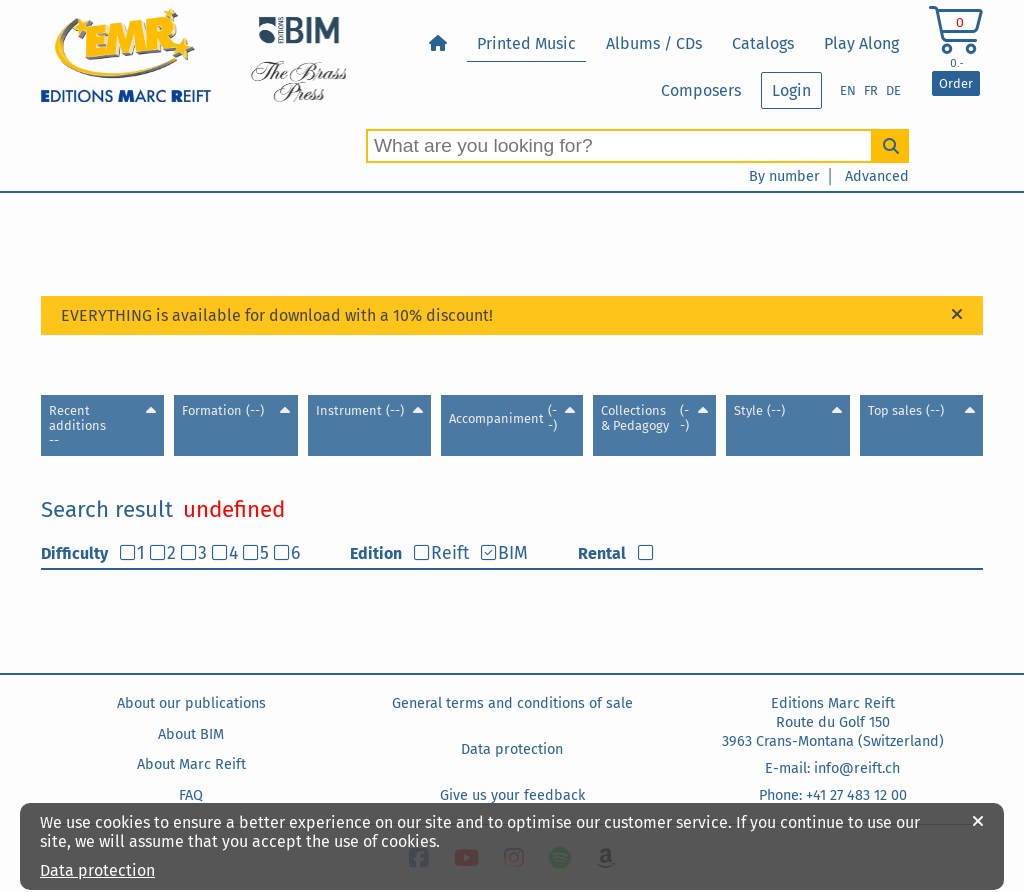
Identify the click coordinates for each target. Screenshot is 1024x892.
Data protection (512, 749)
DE (893, 90)
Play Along (861, 43)
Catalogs (763, 43)
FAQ (191, 795)
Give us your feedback (512, 795)
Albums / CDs (654, 43)
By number (784, 176)
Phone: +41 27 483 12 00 (833, 795)
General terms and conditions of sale (512, 703)
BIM (513, 553)
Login (791, 90)
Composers (701, 90)
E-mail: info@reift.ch (832, 768)
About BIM (191, 734)
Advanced (877, 176)
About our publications (191, 703)
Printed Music (526, 43)
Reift (450, 553)
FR (871, 90)
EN (848, 90)
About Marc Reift (191, 764)
